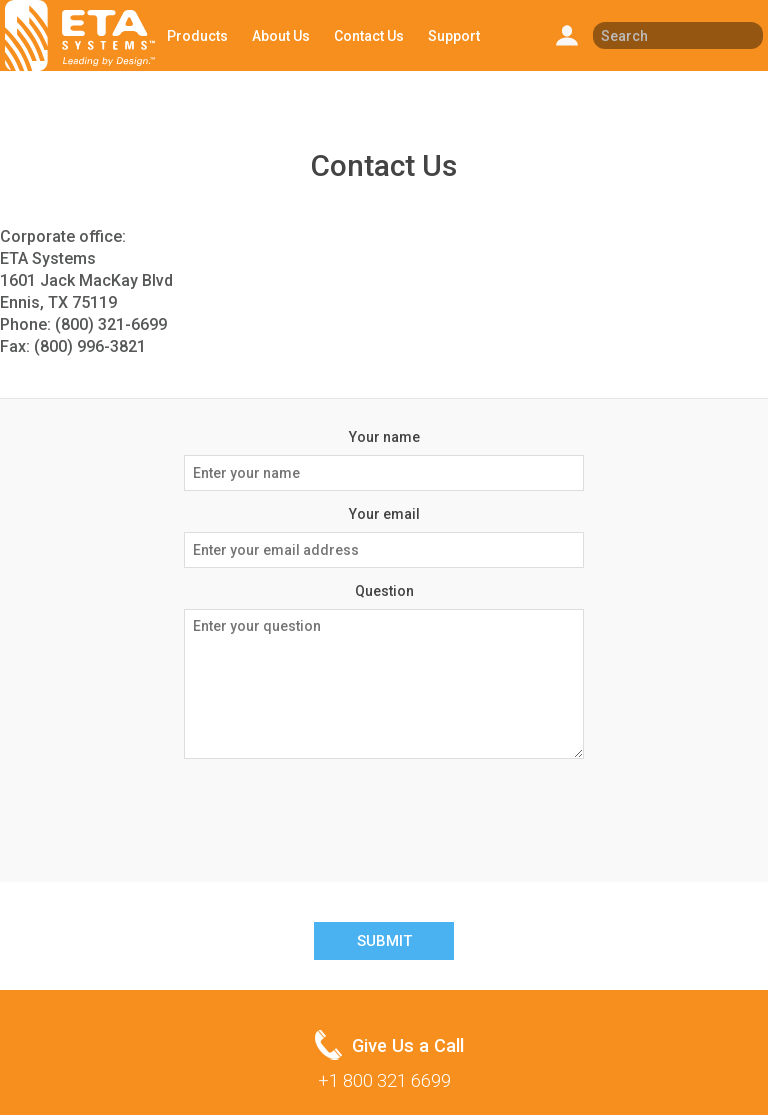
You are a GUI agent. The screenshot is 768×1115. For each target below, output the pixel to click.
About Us (281, 36)
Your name (384, 437)
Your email (384, 514)
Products (197, 36)
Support (454, 36)
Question (384, 591)
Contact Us (369, 36)
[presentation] (384, 813)
